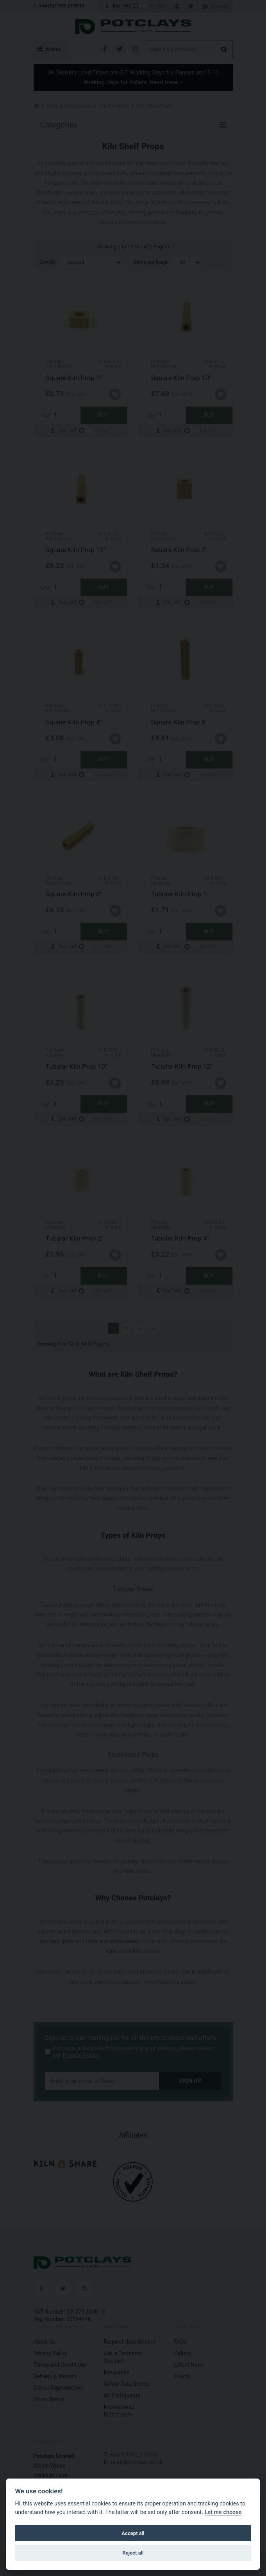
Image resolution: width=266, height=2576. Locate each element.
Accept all (132, 2533)
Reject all (132, 2553)
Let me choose (223, 2512)
